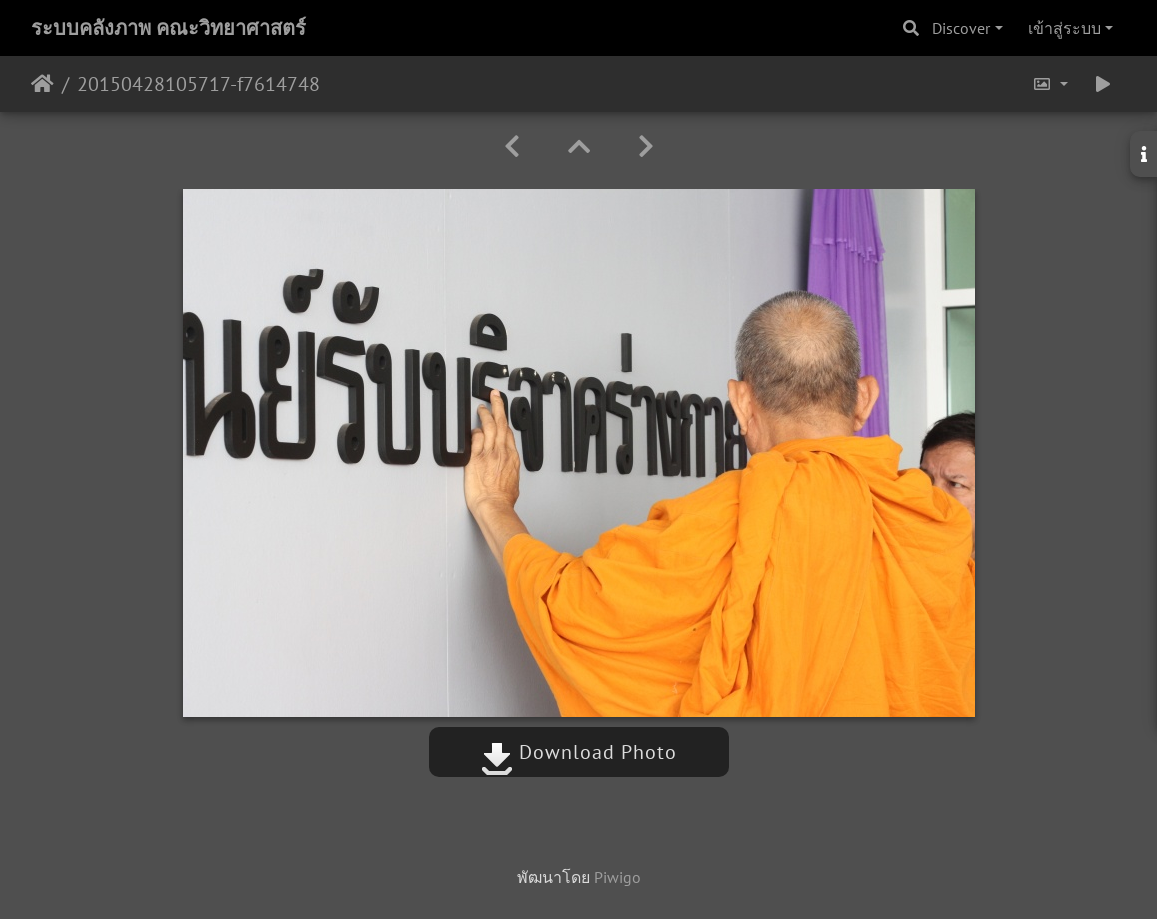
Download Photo (579, 752)
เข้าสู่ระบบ (1064, 28)
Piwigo (617, 877)
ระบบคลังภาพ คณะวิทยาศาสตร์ (168, 28)
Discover (961, 28)
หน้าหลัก (42, 84)
